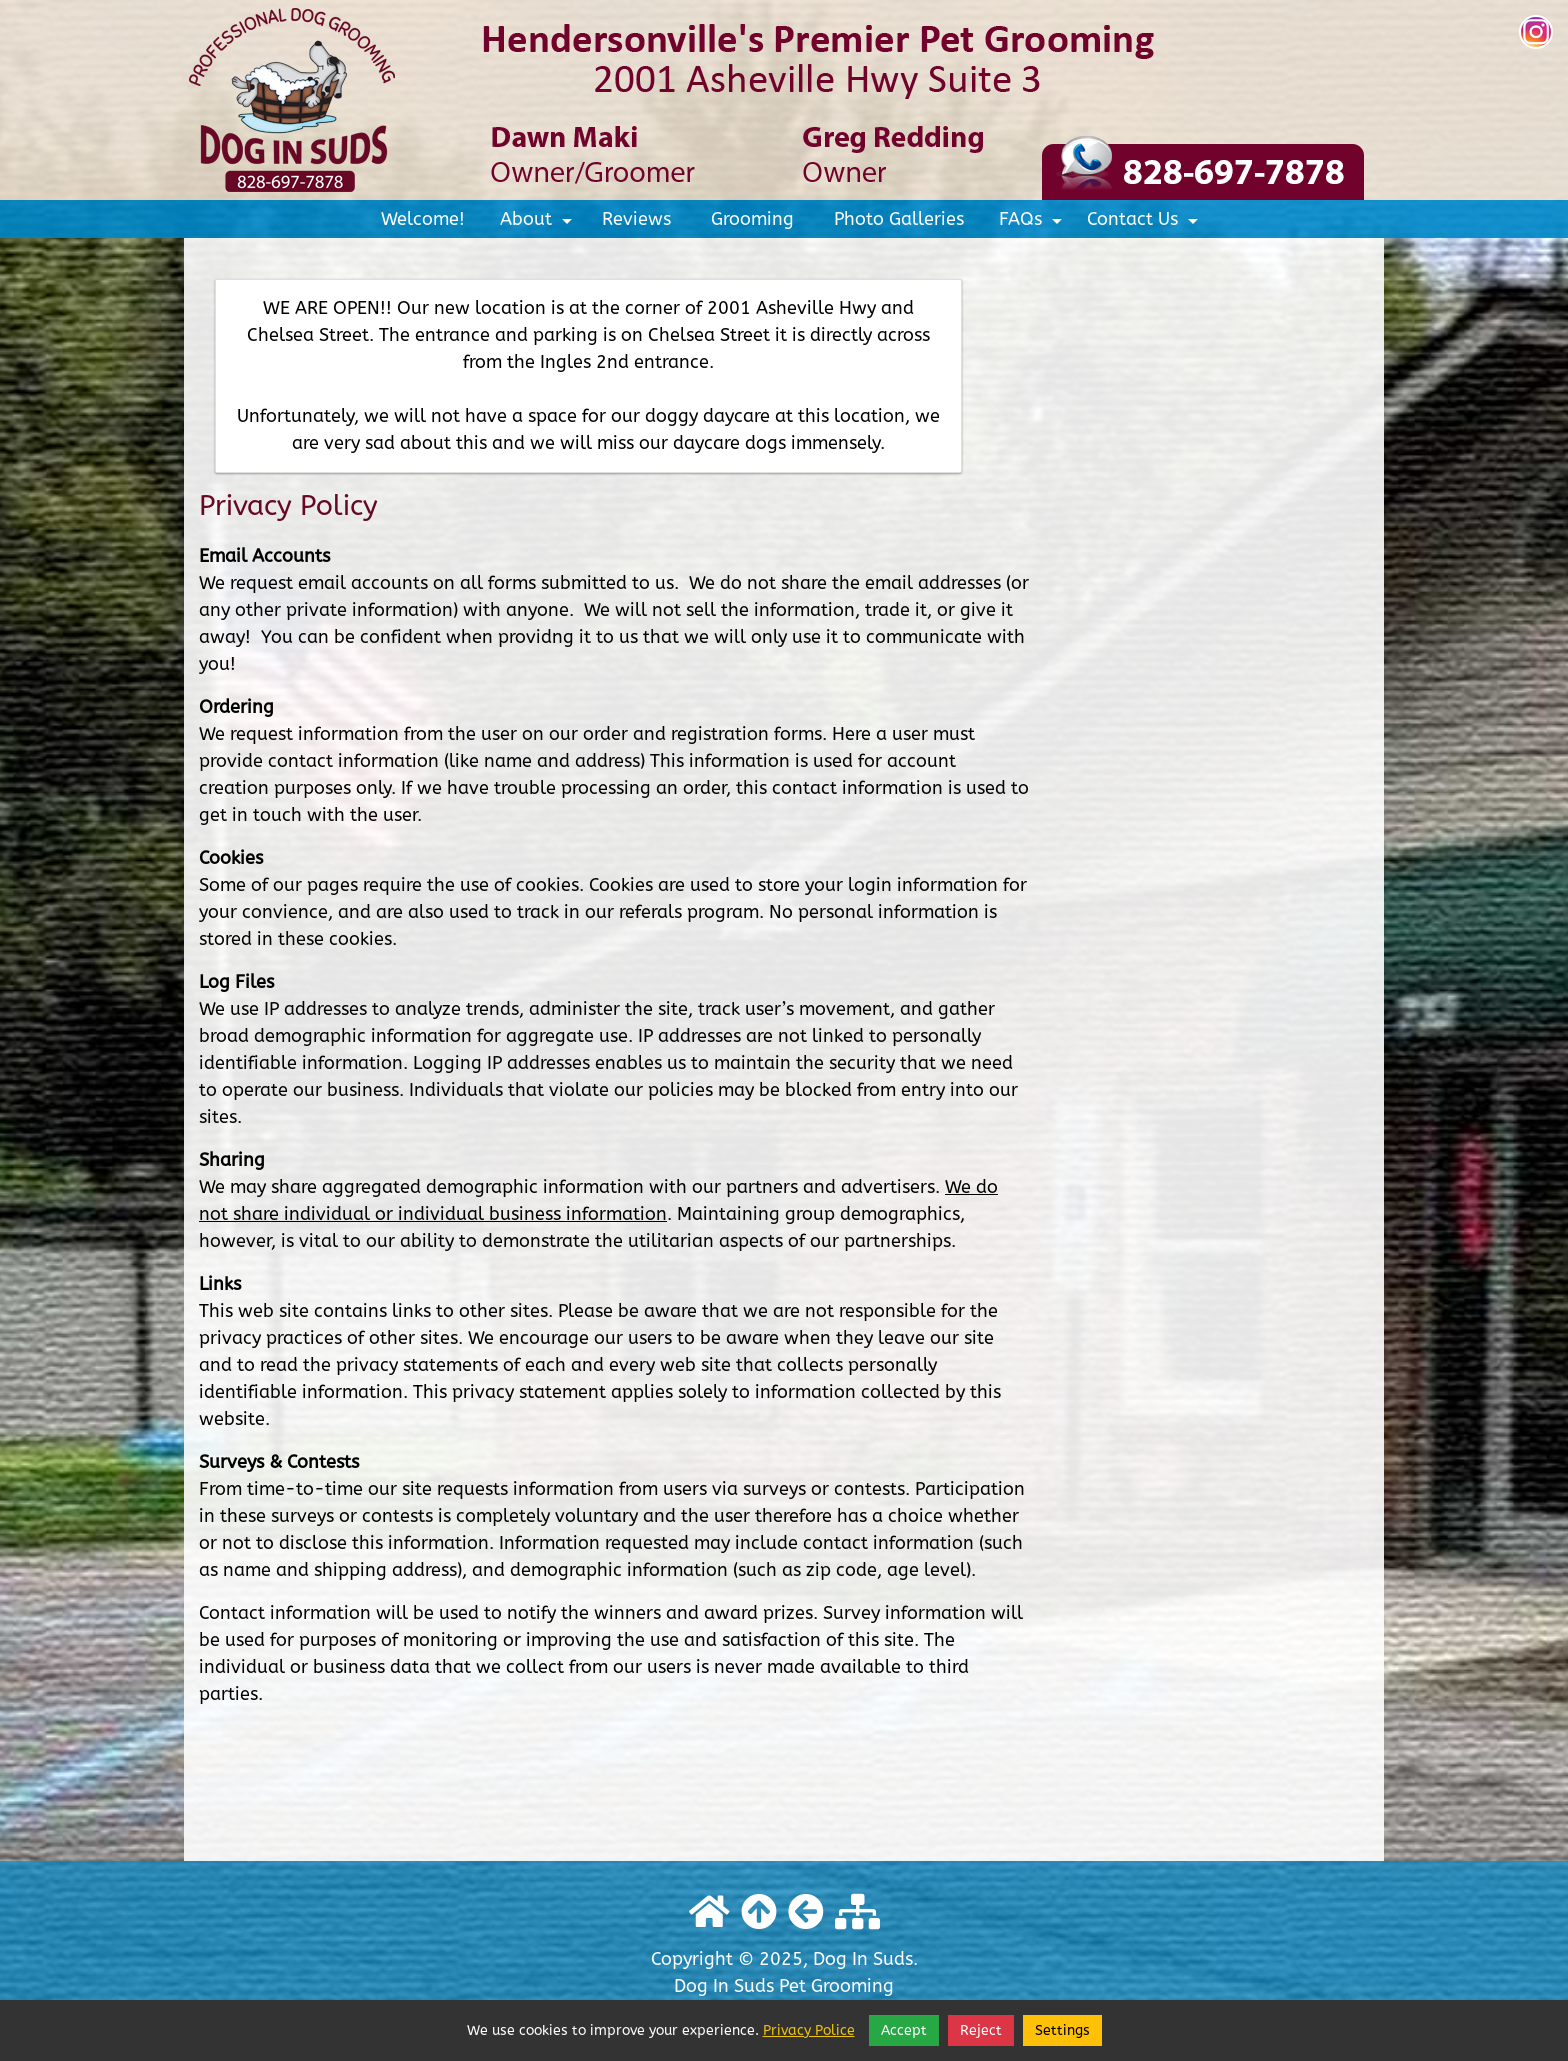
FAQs (1033, 223)
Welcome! (423, 219)
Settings (1062, 2030)
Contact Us (1145, 223)
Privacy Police (809, 2030)
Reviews (636, 219)
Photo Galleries (899, 219)
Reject (981, 2030)
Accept (904, 2030)
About (539, 223)
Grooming (752, 219)
